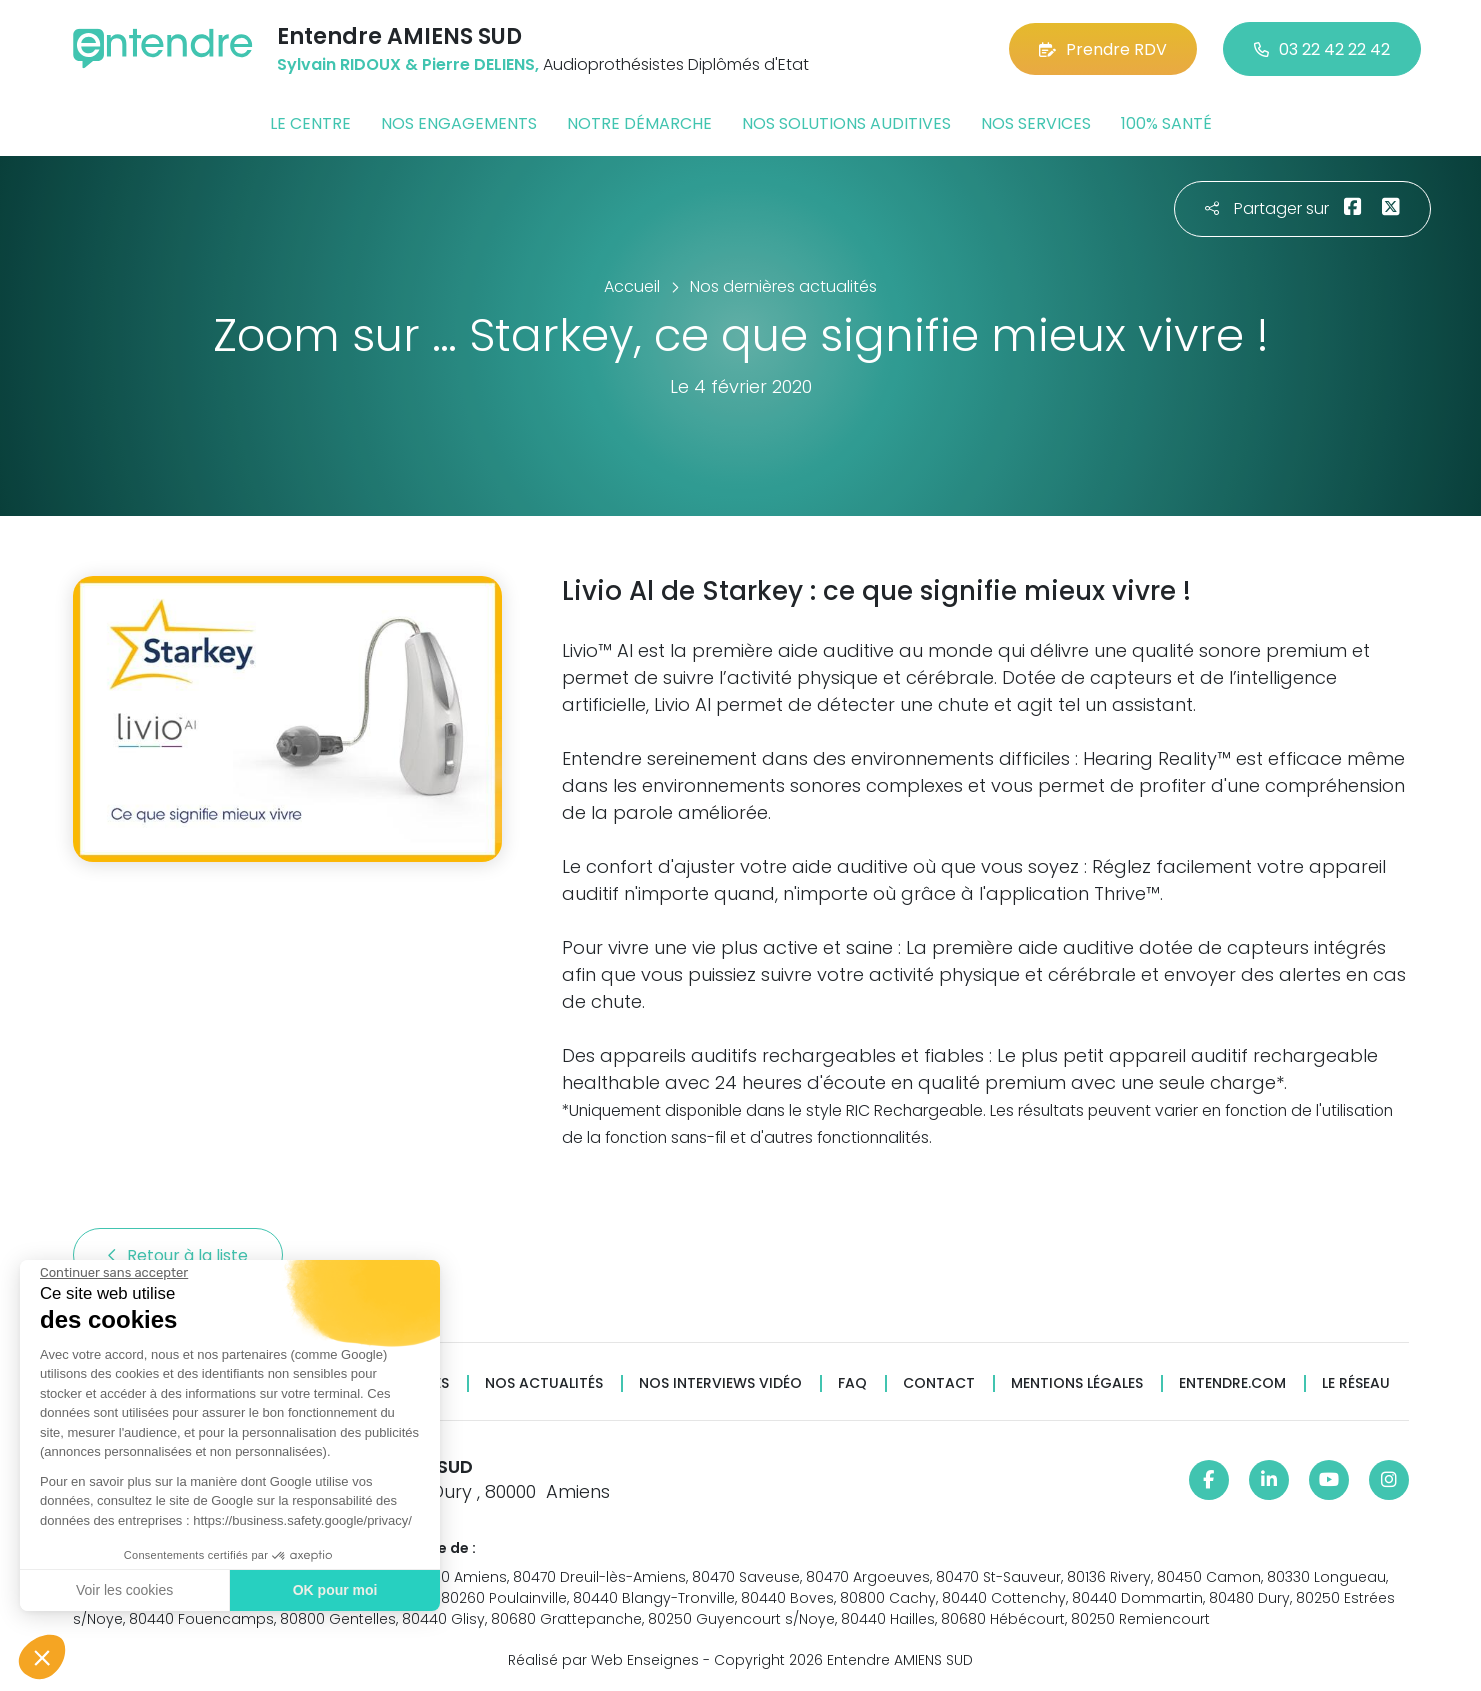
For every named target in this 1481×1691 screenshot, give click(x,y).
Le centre (310, 123)
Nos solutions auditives (846, 123)
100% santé (1166, 123)
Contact (939, 1383)
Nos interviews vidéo (720, 1383)
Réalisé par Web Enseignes (603, 1660)
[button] (42, 1657)
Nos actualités (544, 1383)
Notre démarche (639, 123)
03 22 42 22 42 (1322, 49)
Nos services (1036, 123)
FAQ (852, 1383)
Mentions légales (1077, 1383)
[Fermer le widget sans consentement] (114, 1273)
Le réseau (1356, 1383)
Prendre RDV (1103, 49)
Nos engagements (459, 123)
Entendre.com (1232, 1383)
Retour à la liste (178, 1255)
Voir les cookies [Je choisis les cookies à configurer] (124, 1590)
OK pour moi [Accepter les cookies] (335, 1590)
